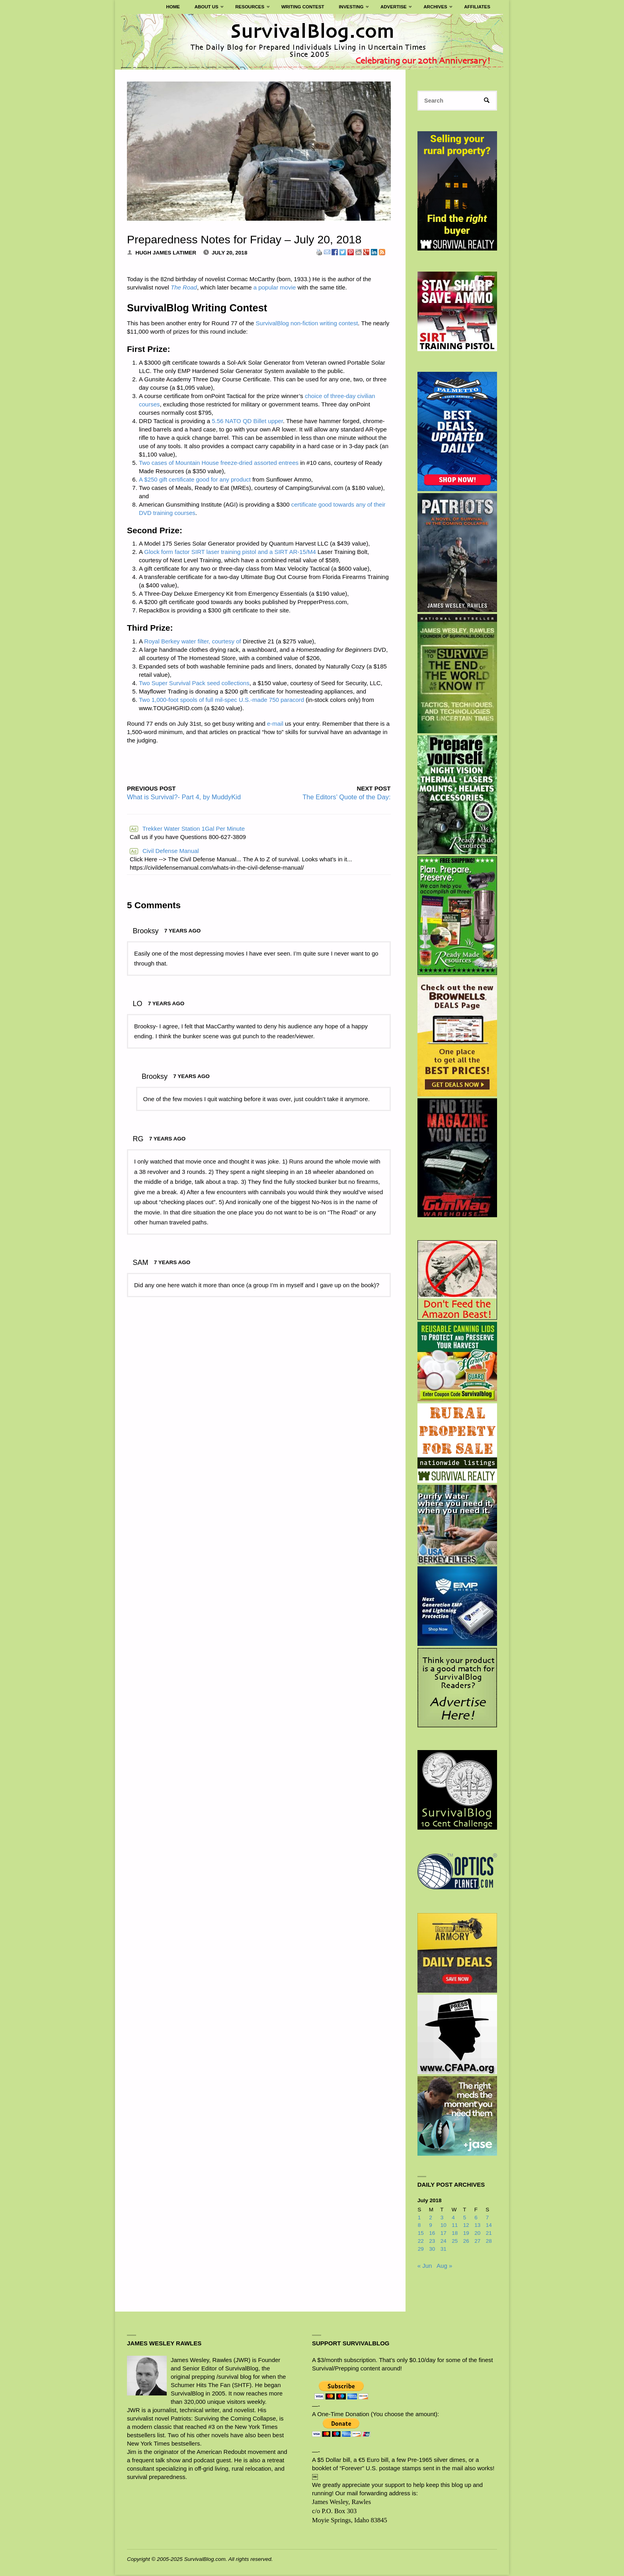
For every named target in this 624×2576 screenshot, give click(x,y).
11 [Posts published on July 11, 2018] (455, 2226)
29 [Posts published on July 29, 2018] (421, 2250)
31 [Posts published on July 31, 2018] (444, 2250)
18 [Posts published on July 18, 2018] (455, 2234)
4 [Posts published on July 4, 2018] (453, 2218)
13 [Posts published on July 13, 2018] (477, 2226)
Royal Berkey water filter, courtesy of (192, 641)
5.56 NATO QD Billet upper (247, 421)
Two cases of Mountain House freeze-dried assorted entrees (218, 462)
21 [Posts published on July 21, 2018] (489, 2234)
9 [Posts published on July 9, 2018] (430, 2226)
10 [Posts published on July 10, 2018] (444, 2226)
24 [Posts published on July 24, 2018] (444, 2242)
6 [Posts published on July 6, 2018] (476, 2218)
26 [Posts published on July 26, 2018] (466, 2242)
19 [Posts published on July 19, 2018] (466, 2234)
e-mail (275, 723)
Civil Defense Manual (164, 850)
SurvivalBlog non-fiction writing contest (307, 323)
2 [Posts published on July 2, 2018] (430, 2218)
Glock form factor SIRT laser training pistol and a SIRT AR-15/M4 (230, 551)
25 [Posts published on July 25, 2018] (455, 2242)
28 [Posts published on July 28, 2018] (489, 2242)
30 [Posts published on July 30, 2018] (432, 2250)
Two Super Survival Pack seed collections (194, 683)
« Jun (424, 2266)
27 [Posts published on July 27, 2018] (477, 2242)
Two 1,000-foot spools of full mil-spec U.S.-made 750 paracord (221, 699)
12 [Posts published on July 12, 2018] (466, 2226)
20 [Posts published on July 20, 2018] (477, 2234)
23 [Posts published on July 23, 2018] (432, 2242)
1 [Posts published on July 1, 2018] (419, 2218)
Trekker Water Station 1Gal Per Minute (187, 828)
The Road (184, 287)
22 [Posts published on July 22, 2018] (421, 2242)
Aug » (444, 2266)
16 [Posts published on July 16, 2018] (432, 2234)
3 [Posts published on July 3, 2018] (442, 2218)
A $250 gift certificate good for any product (195, 479)
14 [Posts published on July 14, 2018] (489, 2226)
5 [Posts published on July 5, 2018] (464, 2218)
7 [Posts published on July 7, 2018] (487, 2218)
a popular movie (275, 287)
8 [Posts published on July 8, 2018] (419, 2226)
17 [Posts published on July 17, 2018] (444, 2234)
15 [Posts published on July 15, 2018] (421, 2234)
